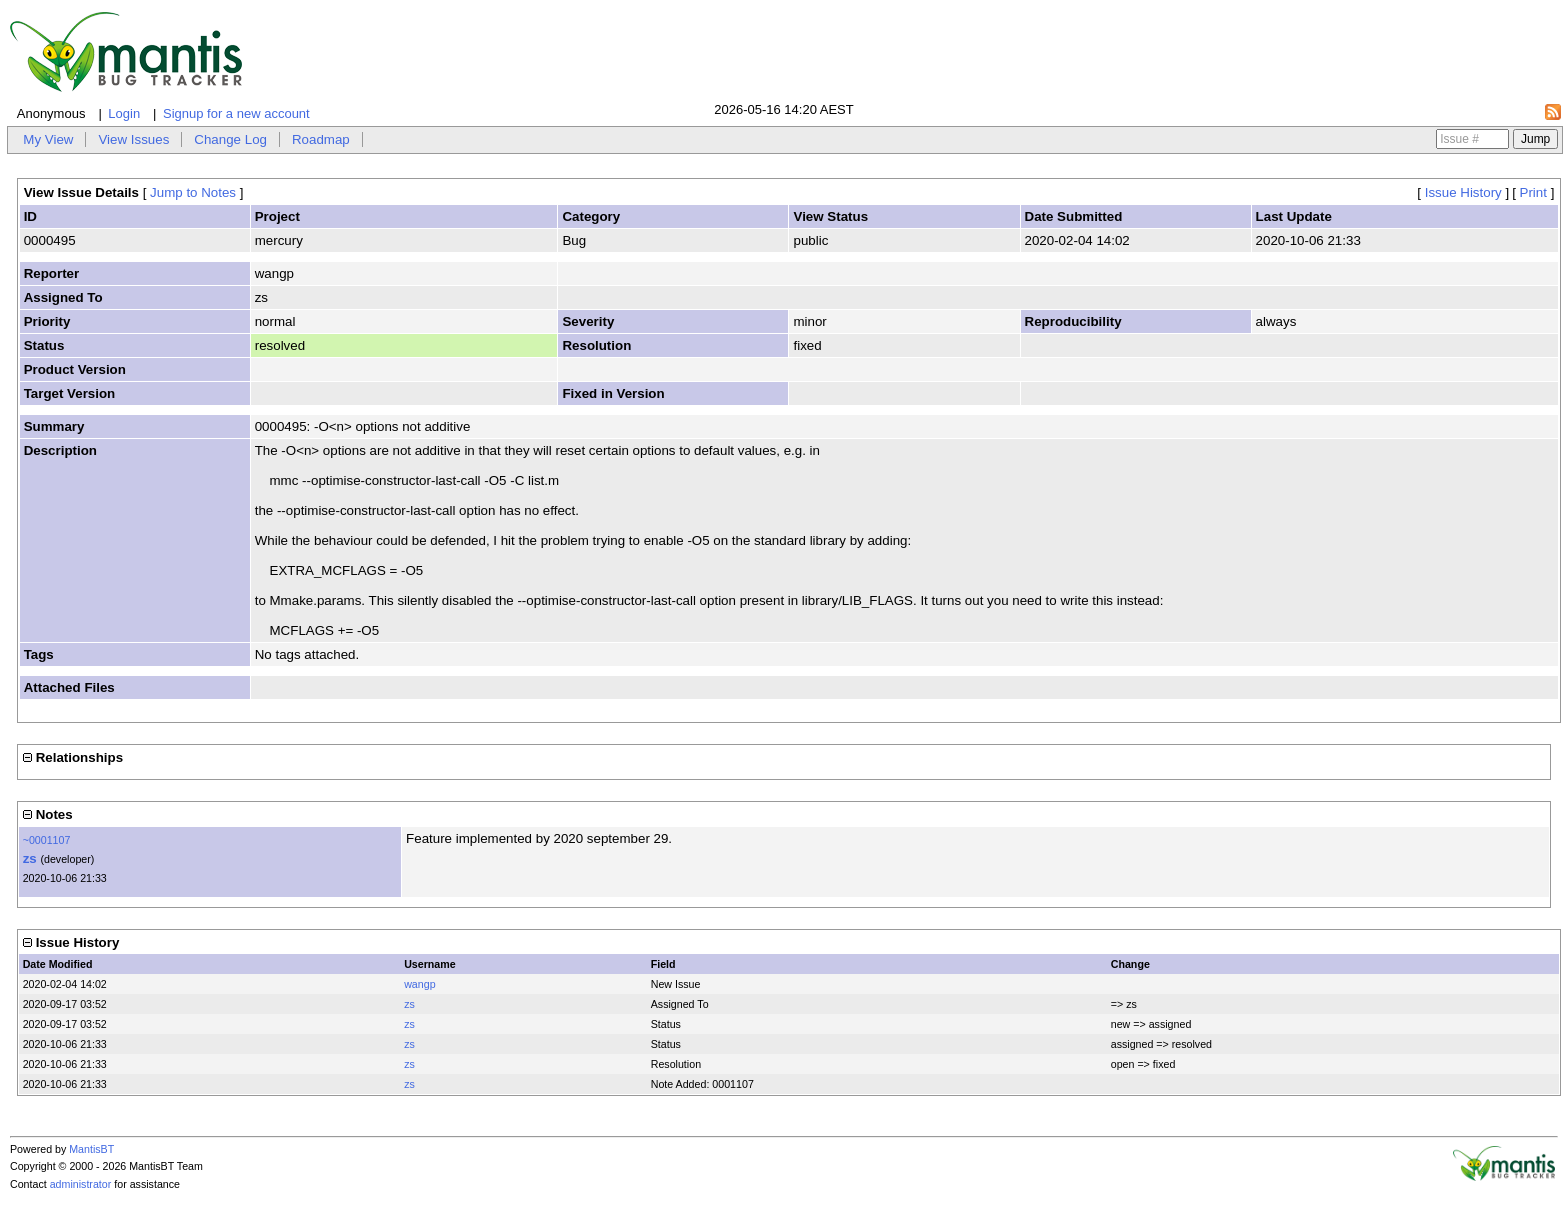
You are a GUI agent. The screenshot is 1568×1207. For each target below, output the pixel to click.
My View (48, 139)
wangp (419, 984)
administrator (81, 1184)
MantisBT (91, 1149)
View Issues (133, 139)
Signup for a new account (236, 113)
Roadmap (321, 139)
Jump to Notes (193, 192)
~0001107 (47, 840)
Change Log (230, 139)
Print (1533, 192)
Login (124, 113)
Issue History (1463, 192)
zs (30, 858)
